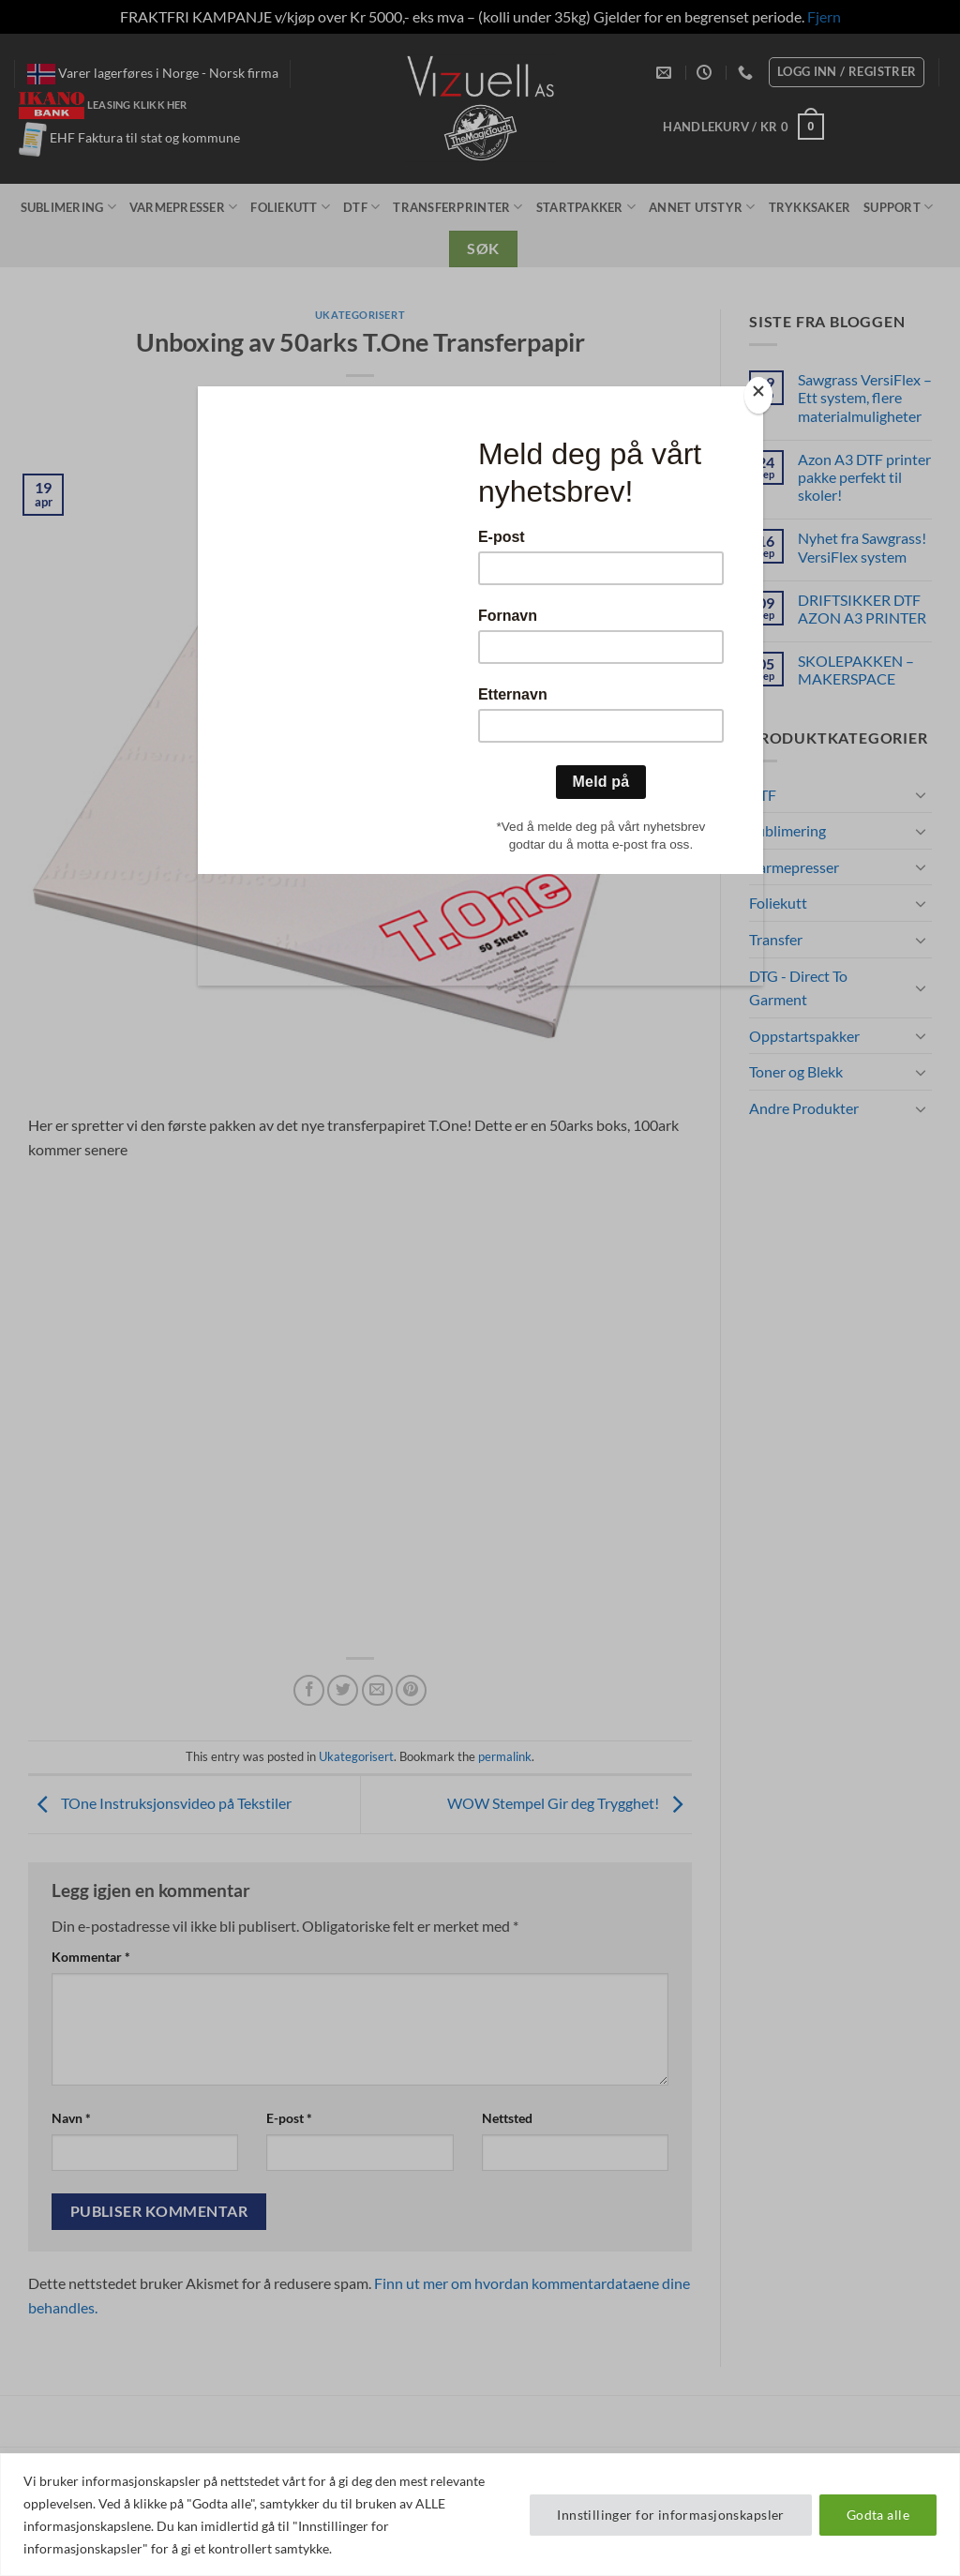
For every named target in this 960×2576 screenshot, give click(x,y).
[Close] (758, 395)
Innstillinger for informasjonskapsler (671, 2515)
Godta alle (878, 2515)
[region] (480, 2514)
